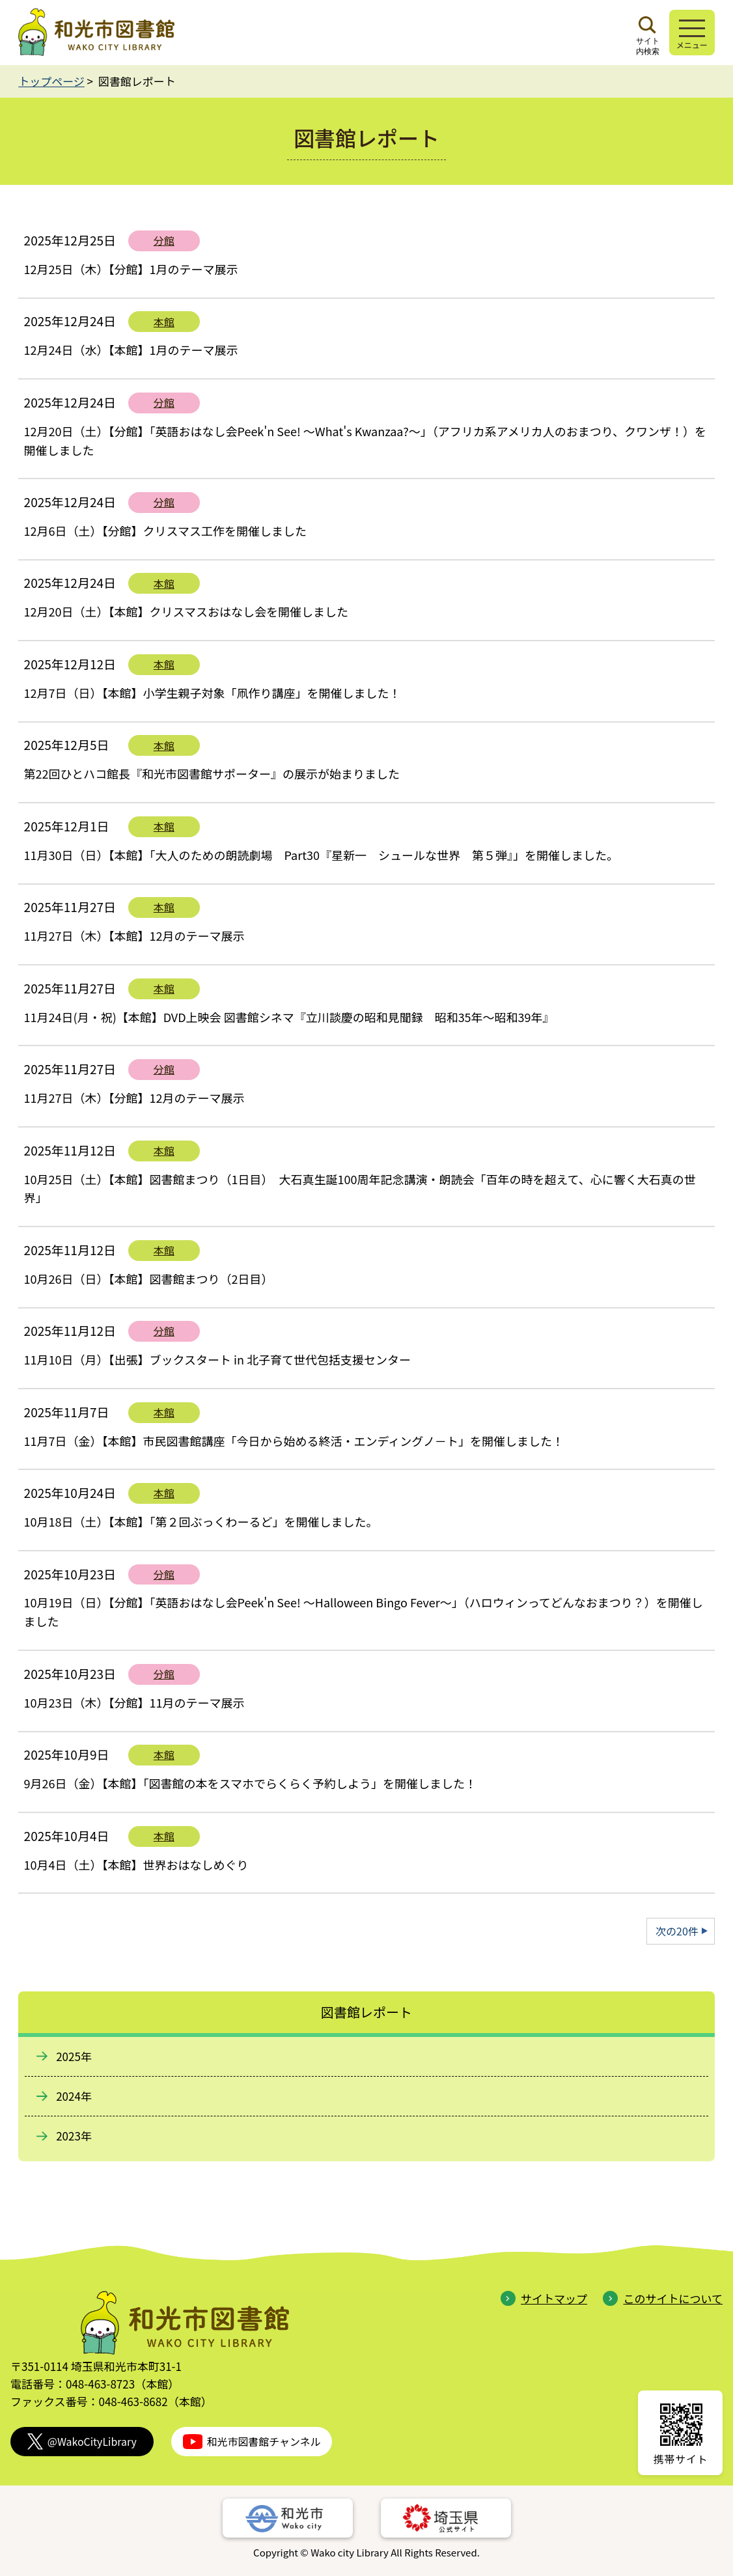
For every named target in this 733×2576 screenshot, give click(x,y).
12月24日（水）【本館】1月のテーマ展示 (131, 349)
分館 (164, 240)
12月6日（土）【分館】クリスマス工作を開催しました (165, 530)
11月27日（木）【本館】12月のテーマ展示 (134, 935)
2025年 (74, 2056)
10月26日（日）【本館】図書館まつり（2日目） (148, 1278)
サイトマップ (544, 2298)
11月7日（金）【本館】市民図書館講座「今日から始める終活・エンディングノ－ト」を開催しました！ (294, 1440)
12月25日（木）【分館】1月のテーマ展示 (131, 268)
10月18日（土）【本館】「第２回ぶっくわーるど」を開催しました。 (201, 1521)
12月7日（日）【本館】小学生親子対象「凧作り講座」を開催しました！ (212, 692)
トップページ (51, 81)
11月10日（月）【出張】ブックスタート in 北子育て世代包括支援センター (217, 1359)
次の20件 (677, 1931)
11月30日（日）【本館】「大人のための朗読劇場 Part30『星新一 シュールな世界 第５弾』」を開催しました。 (330, 854)
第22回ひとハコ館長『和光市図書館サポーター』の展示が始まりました (212, 773)
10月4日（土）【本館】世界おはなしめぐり (136, 1864)
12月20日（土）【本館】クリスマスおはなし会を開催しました (186, 611)
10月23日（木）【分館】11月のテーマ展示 (134, 1702)
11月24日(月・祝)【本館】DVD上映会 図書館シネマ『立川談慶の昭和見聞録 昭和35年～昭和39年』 (289, 1016)
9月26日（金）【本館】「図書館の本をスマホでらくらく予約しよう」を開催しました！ (250, 1783)
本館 (164, 321)
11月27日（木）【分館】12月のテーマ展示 (134, 1097)
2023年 (74, 2135)
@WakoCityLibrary (82, 2441)
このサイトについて (663, 2298)
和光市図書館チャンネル (252, 2441)
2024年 (74, 2096)
